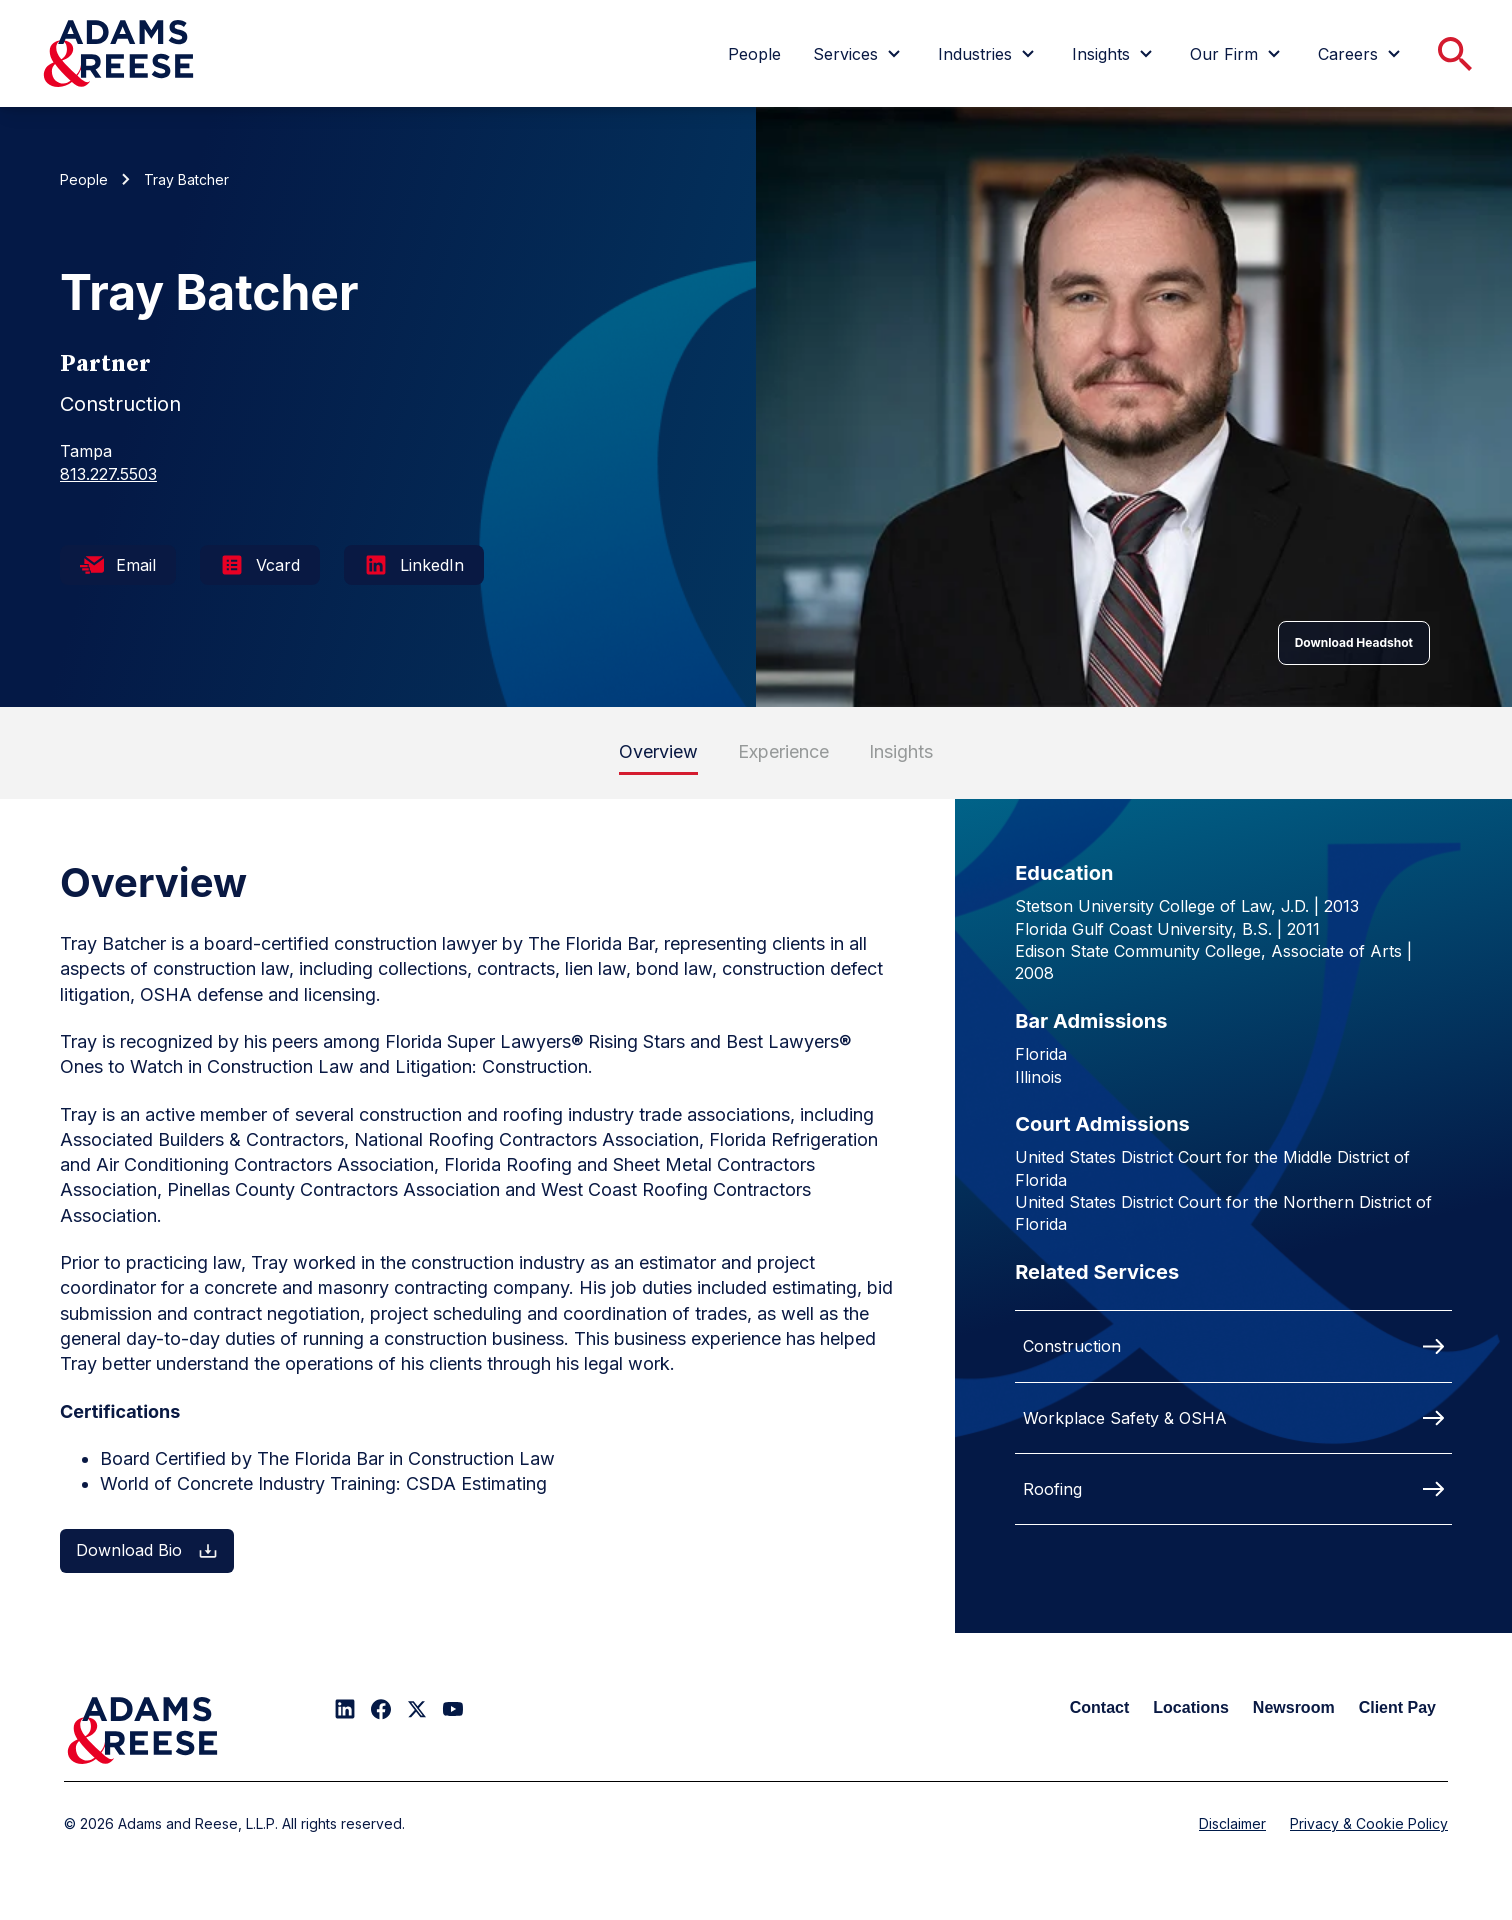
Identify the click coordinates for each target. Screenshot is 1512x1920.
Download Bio (147, 1550)
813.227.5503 (108, 474)
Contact (1100, 1707)
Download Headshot (1354, 642)
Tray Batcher (186, 179)
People (84, 179)
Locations (1191, 1707)
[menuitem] (754, 54)
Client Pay (1397, 1707)
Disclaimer (1232, 1823)
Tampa (86, 451)
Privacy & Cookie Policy (1369, 1823)
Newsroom (1294, 1707)
